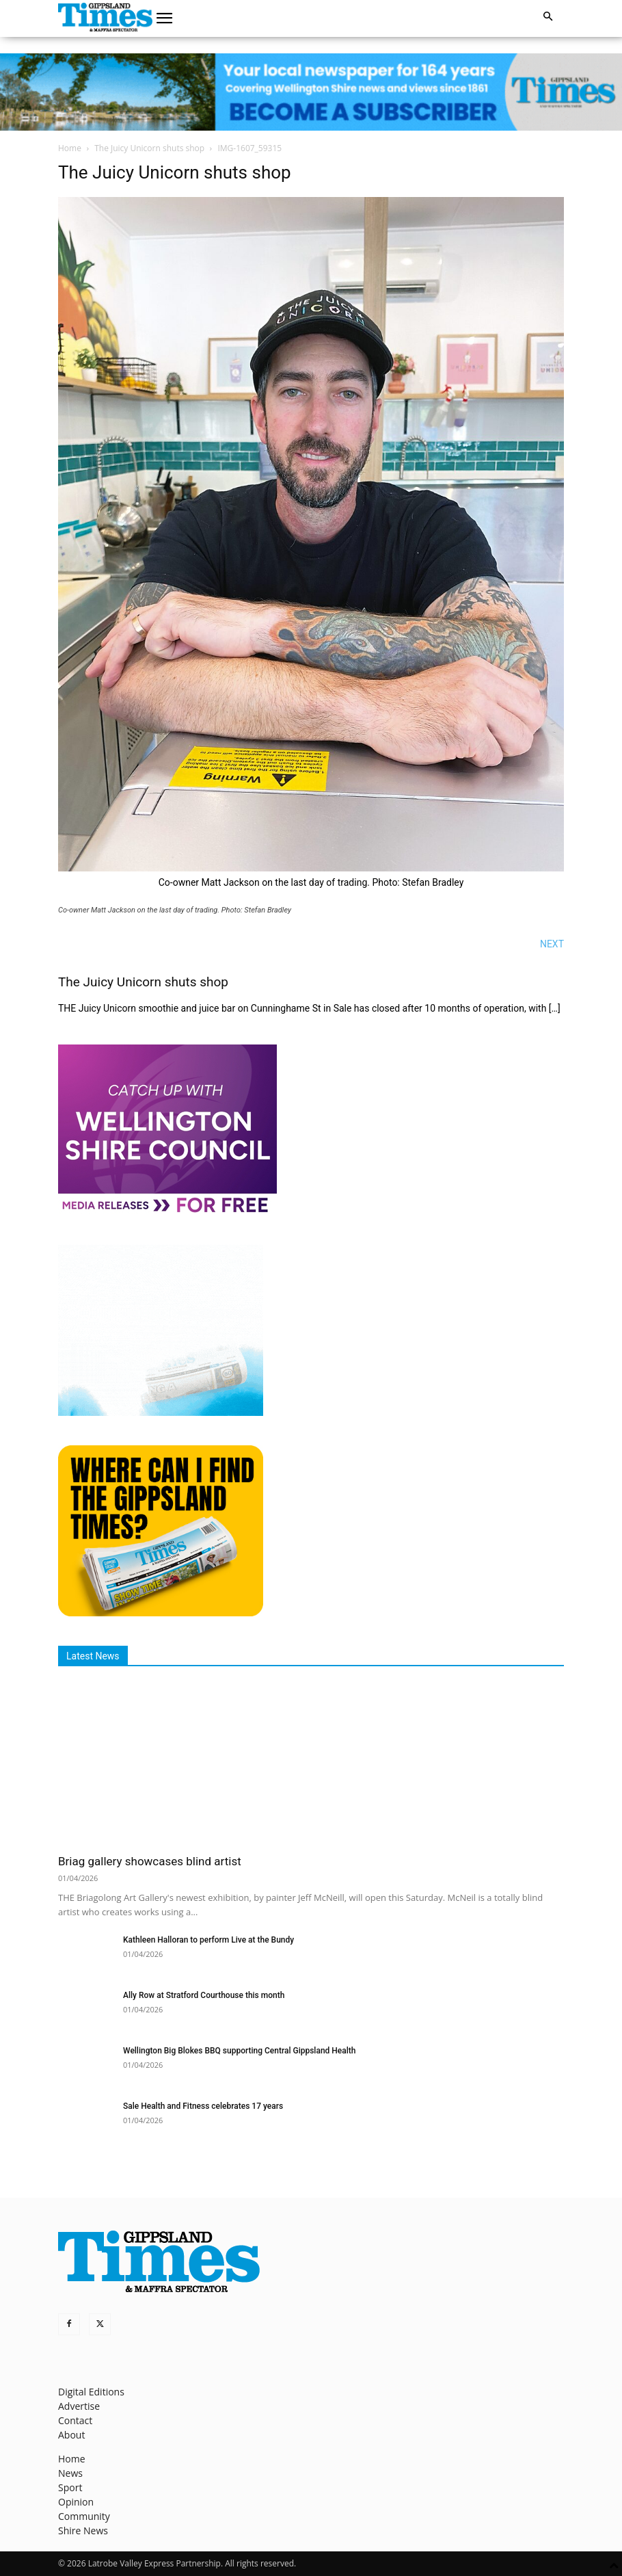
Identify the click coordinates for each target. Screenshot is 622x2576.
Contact (75, 2420)
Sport (70, 2487)
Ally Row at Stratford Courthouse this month (203, 1995)
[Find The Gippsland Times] (160, 1612)
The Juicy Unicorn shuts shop (149, 148)
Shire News (83, 2530)
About (71, 2434)
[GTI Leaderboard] (311, 92)
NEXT (552, 943)
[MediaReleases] (167, 1211)
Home (69, 148)
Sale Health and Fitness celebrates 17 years (203, 2106)
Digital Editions (91, 2391)
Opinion (76, 2501)
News (70, 2473)
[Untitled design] (160, 1412)
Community (84, 2516)
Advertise (79, 2406)
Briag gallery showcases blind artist (149, 1861)
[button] (165, 18)
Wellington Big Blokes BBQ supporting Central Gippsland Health (239, 2050)
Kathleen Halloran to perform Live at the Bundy (208, 1940)
